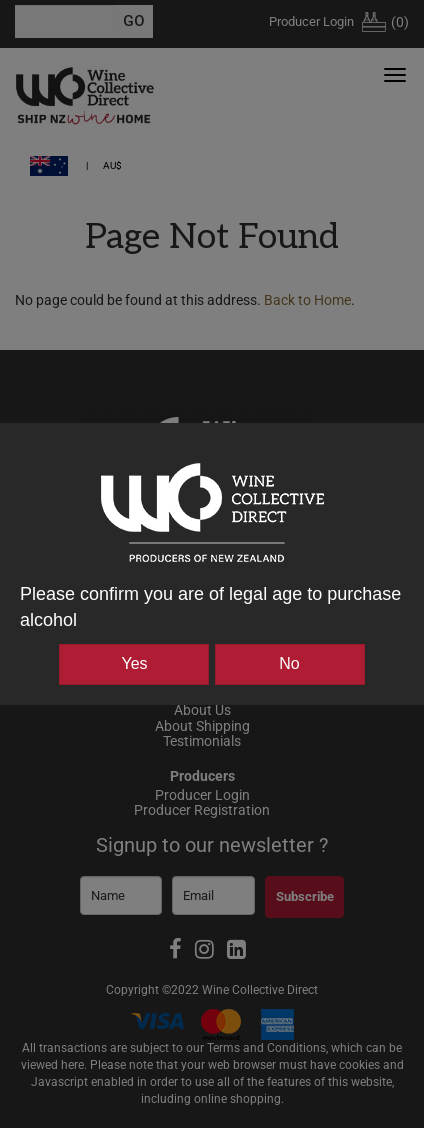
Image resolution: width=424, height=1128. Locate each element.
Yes (134, 663)
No (289, 663)
